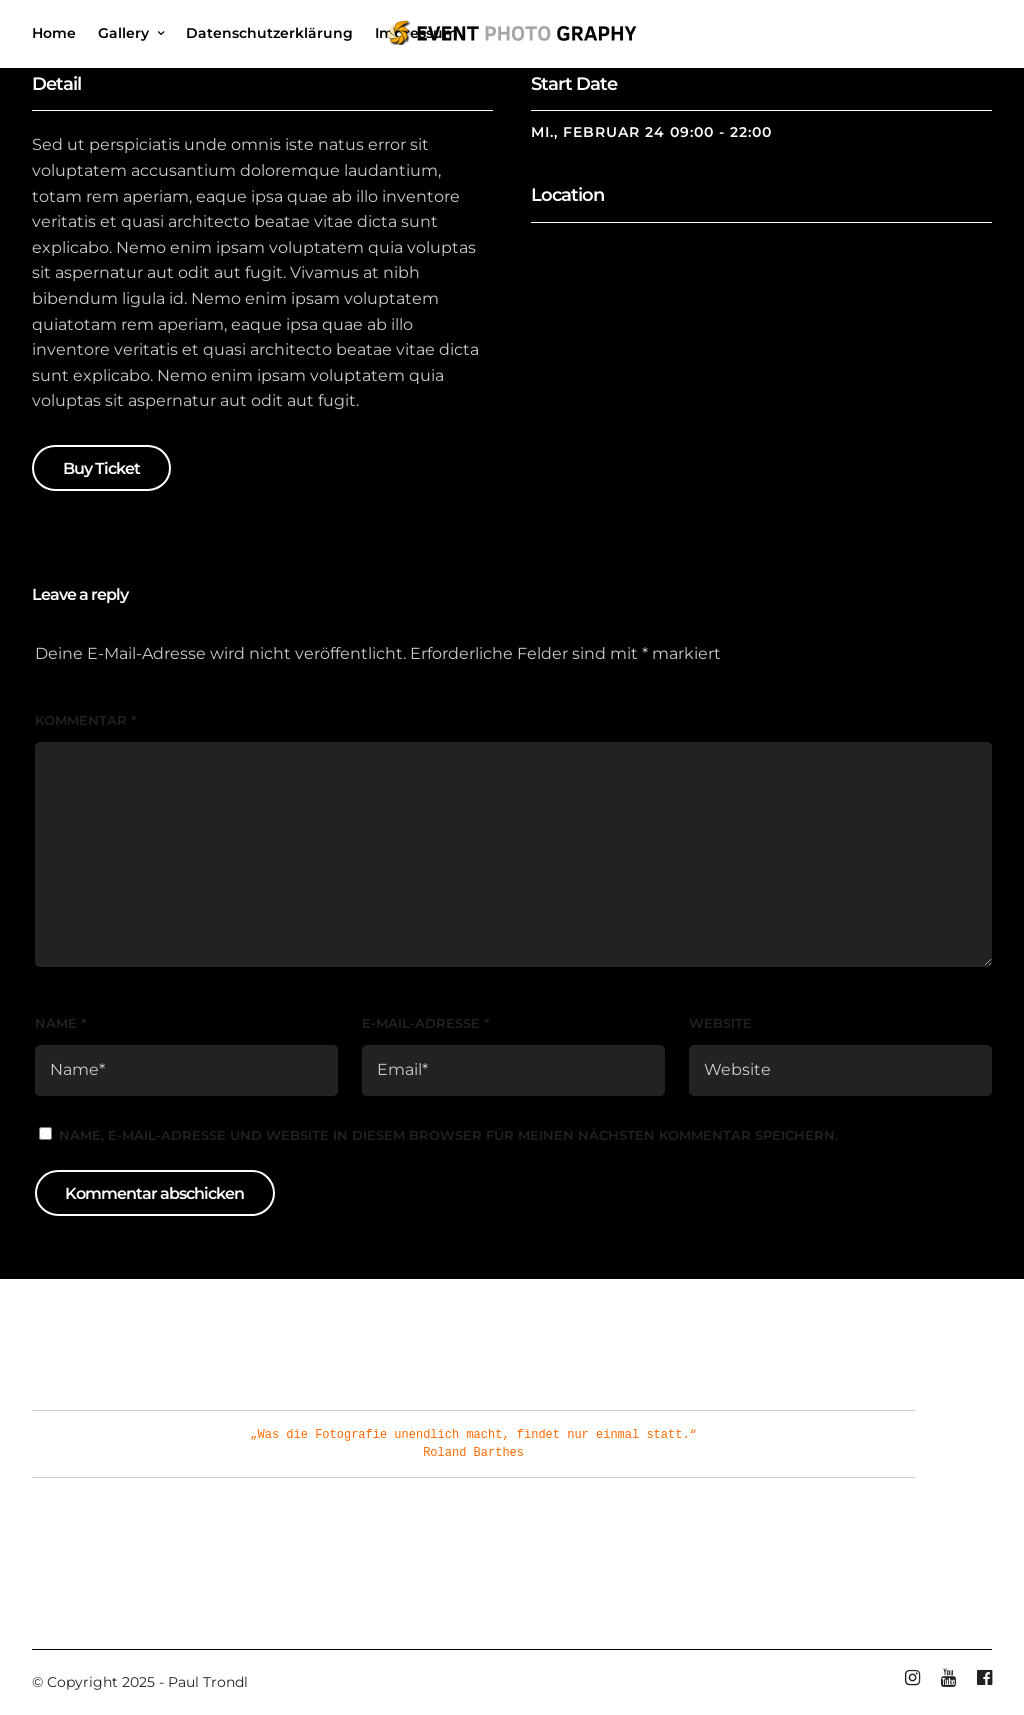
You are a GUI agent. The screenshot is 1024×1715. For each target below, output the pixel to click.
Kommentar (85, 720)
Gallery (123, 33)
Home (54, 33)
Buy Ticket (101, 468)
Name (60, 1023)
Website (720, 1023)
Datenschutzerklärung (269, 33)
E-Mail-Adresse (425, 1023)
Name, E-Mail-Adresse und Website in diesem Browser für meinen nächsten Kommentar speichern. (448, 1135)
